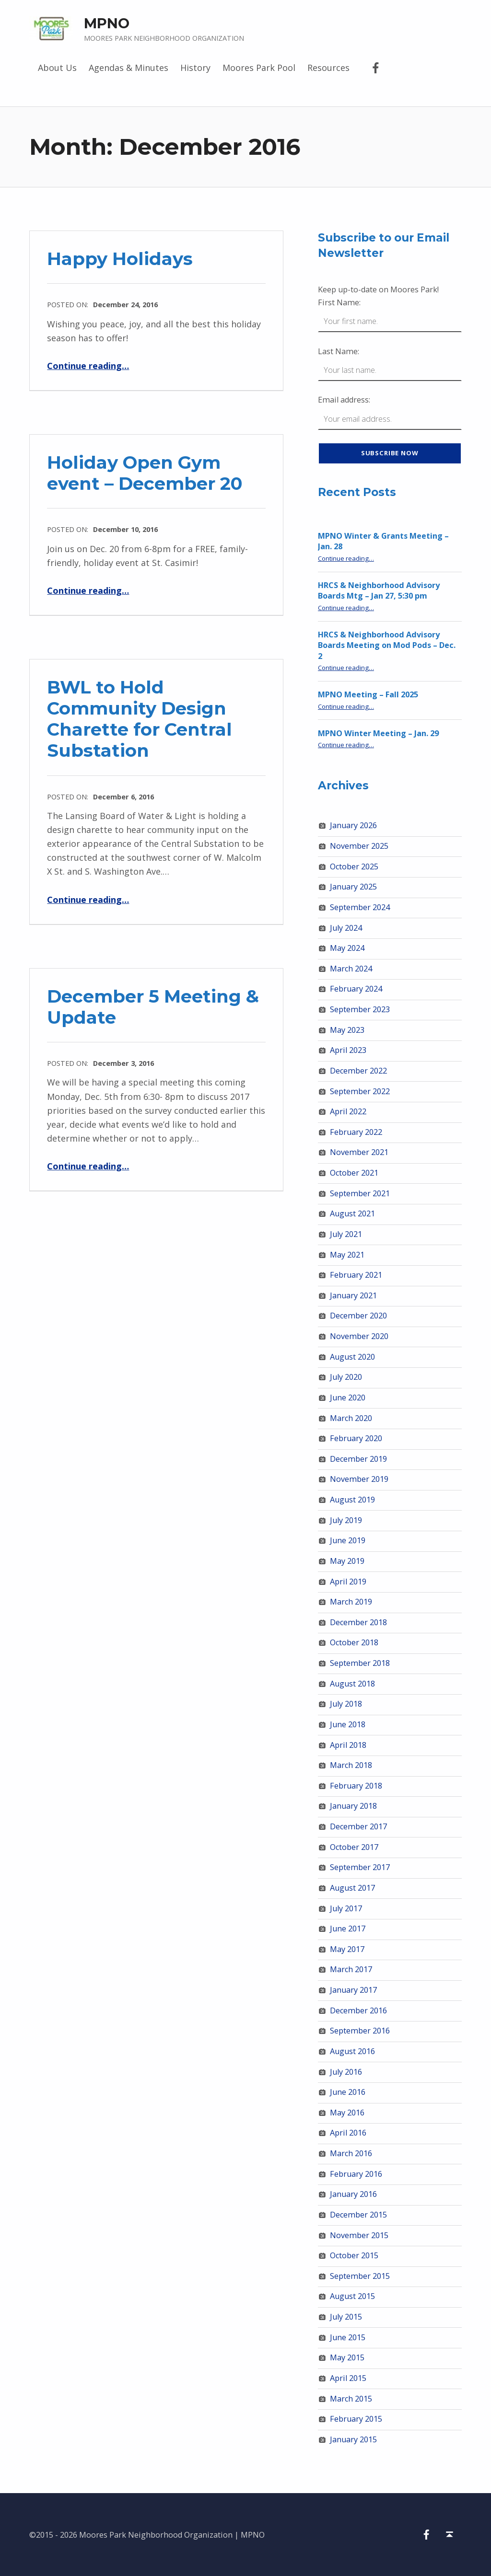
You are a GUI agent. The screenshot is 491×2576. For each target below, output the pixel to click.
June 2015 (347, 2337)
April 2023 (348, 1050)
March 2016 (351, 2153)
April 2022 (348, 1111)
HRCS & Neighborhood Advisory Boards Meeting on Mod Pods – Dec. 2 (387, 645)
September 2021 (360, 1193)
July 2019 (346, 1520)
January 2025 (353, 886)
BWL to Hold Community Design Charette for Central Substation (139, 718)
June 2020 (347, 1397)
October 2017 (354, 1847)
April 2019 (348, 1581)
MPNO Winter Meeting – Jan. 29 (378, 733)
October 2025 (354, 866)
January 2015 (353, 2439)
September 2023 (360, 1009)
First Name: (339, 302)
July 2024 (346, 928)
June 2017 (347, 1928)
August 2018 (352, 1683)
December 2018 (358, 1622)
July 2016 (346, 2072)
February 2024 (356, 988)
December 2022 (358, 1070)
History (195, 67)
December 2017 (358, 1826)
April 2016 (348, 2132)
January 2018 (353, 1806)
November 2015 (359, 2235)
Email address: (344, 399)
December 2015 (358, 2214)
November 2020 (359, 1336)
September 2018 (360, 1663)
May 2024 (347, 948)
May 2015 (347, 2357)
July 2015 (346, 2316)
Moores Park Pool (258, 67)
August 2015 (352, 2296)
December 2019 (358, 1459)
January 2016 (353, 2194)
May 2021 (347, 1254)
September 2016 (360, 2030)
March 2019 (351, 1601)
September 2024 (360, 907)
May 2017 (347, 1949)
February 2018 (356, 1785)
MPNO (106, 23)
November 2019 (359, 1479)
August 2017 (352, 1888)
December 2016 (358, 2010)
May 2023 (347, 1030)
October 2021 (354, 1172)
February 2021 (356, 1275)
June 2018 (347, 1724)
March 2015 (351, 2398)
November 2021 (359, 1152)
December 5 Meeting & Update (153, 1006)
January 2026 (353, 825)
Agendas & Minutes (128, 67)
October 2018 (354, 1642)
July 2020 (346, 1377)
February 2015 (356, 2419)
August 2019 (352, 1499)
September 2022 (360, 1091)
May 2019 (347, 1561)
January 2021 (353, 1295)
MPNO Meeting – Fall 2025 (368, 694)
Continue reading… (88, 365)
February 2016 (356, 2174)
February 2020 (356, 1438)
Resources (328, 67)
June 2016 (347, 2092)
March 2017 (351, 1969)
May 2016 (347, 2112)
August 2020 (352, 1357)
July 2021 (346, 1234)
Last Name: (338, 351)
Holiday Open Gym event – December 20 (144, 472)
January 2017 (353, 1990)
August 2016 (352, 2051)
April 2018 (348, 1745)
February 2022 (356, 1132)
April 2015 (348, 2378)
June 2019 (347, 1540)
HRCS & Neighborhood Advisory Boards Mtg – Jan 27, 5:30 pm (379, 590)
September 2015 (360, 2276)
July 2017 (346, 1908)
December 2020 (358, 1315)
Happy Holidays (120, 258)
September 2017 (360, 1867)
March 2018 (351, 1765)
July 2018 (346, 1703)
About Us (57, 67)
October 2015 (354, 2255)
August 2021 (352, 1213)
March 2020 (351, 1418)
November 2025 (359, 846)
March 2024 (351, 968)
